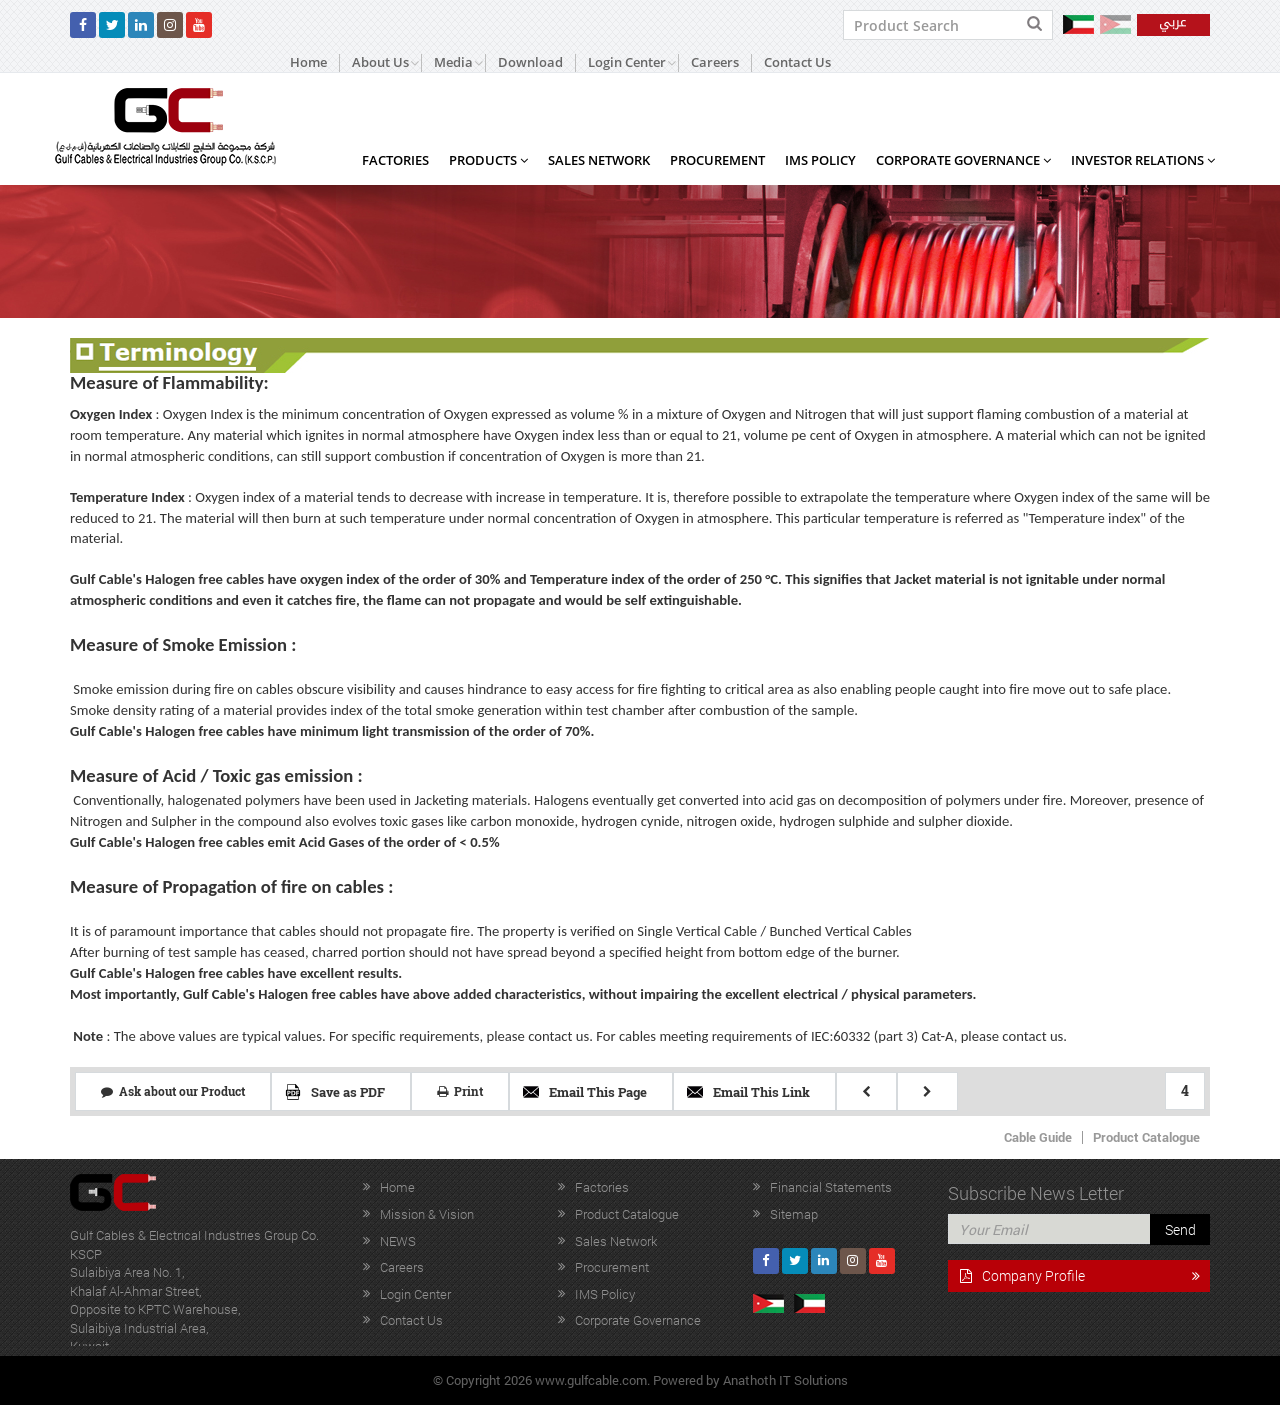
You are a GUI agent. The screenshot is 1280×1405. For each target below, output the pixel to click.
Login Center (415, 1294)
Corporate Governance (963, 160)
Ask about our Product (173, 1091)
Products (488, 160)
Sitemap (794, 1214)
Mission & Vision (427, 1214)
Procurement (717, 160)
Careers (715, 62)
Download (530, 62)
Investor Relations (1143, 160)
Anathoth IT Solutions (785, 1380)
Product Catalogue (1146, 1137)
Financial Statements (831, 1187)
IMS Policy (820, 160)
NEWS (398, 1241)
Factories (395, 160)
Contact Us (797, 62)
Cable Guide (1038, 1137)
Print (460, 1091)
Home (308, 62)
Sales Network (599, 160)
